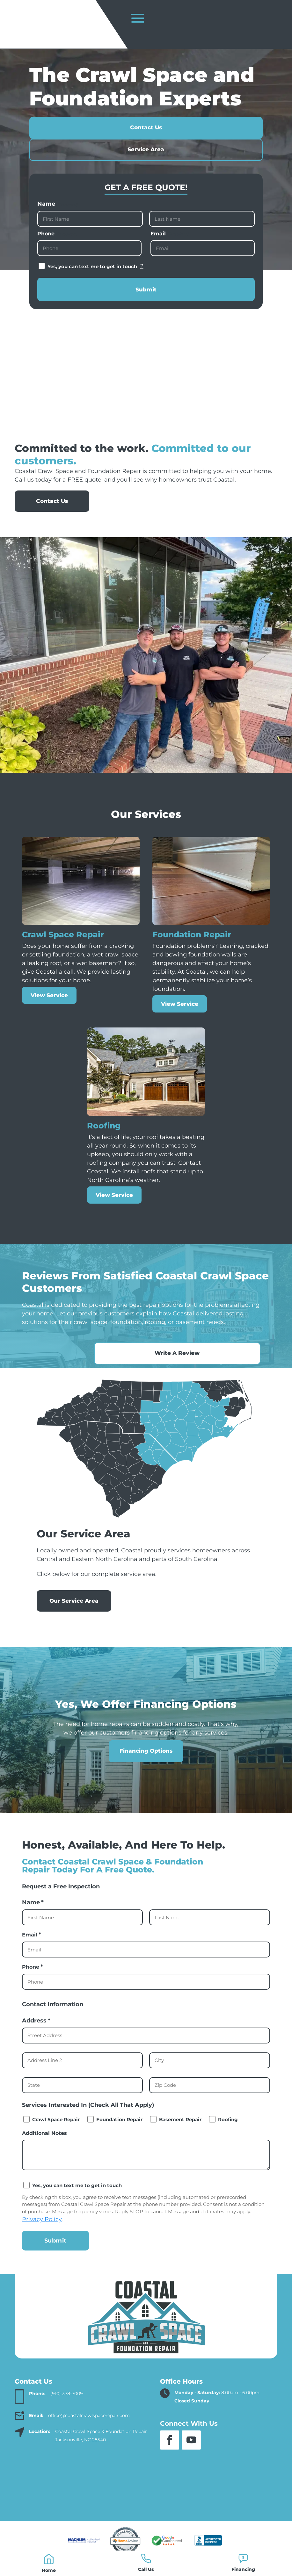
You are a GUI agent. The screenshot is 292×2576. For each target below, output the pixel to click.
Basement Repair (180, 2137)
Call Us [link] (146, 2569)
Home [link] (49, 2570)
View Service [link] (49, 1013)
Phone (57, 251)
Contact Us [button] (146, 144)
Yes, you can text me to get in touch (95, 283)
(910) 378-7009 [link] (66, 2411)
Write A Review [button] (224, 1370)
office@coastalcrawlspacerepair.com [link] (89, 2433)
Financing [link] (243, 2569)
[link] (49, 2559)
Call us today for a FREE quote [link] (58, 497)
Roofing (228, 2137)
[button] (169, 2457)
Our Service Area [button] (74, 1618)
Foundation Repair (119, 2137)
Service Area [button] (146, 166)
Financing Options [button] (146, 1768)
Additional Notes (44, 2150)
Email (169, 251)
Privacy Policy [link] (42, 2236)
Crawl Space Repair (56, 2137)
